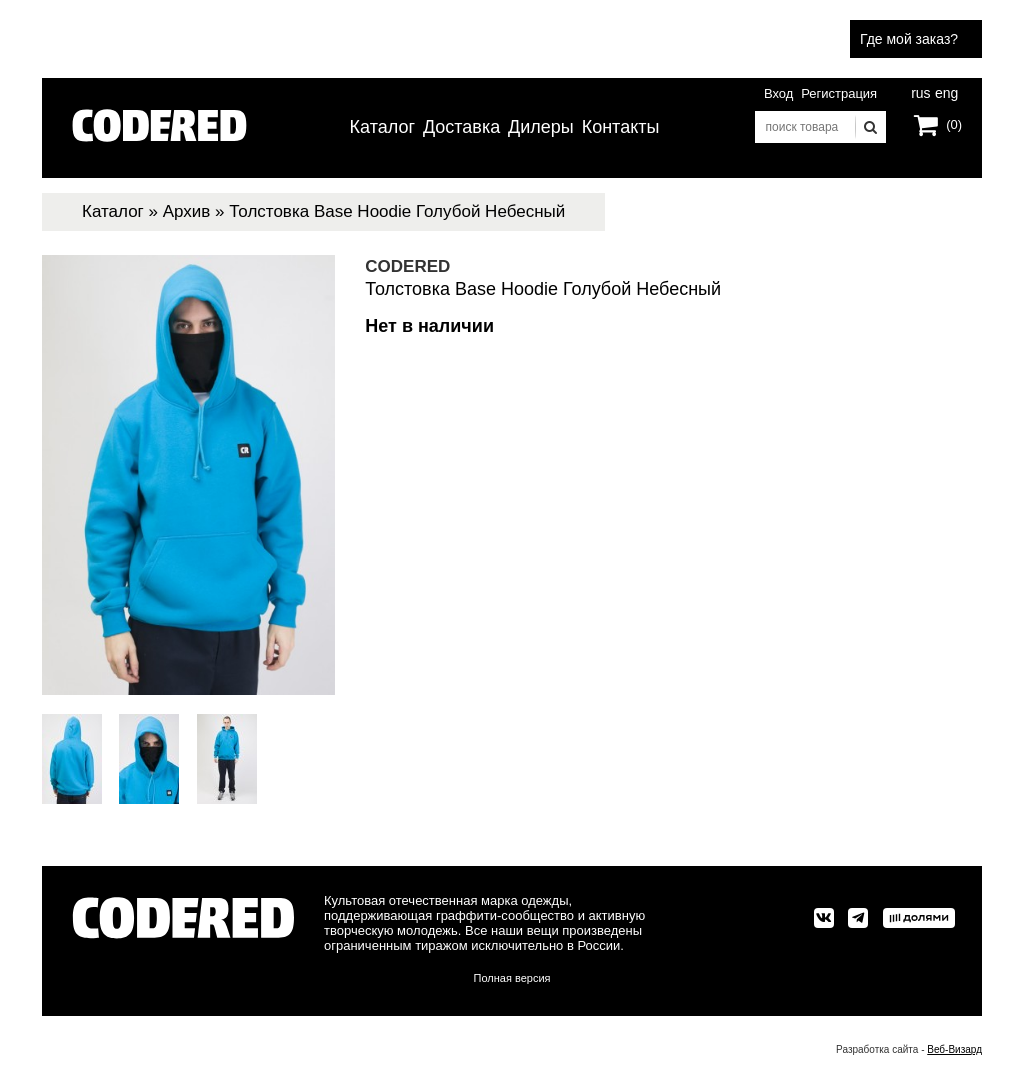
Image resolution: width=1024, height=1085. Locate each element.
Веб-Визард (954, 1049)
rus (920, 91)
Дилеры (541, 127)
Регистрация (839, 93)
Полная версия (512, 978)
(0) (954, 124)
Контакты (621, 127)
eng (945, 91)
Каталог (382, 127)
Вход (778, 93)
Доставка (461, 127)
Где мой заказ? (909, 39)
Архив (187, 211)
